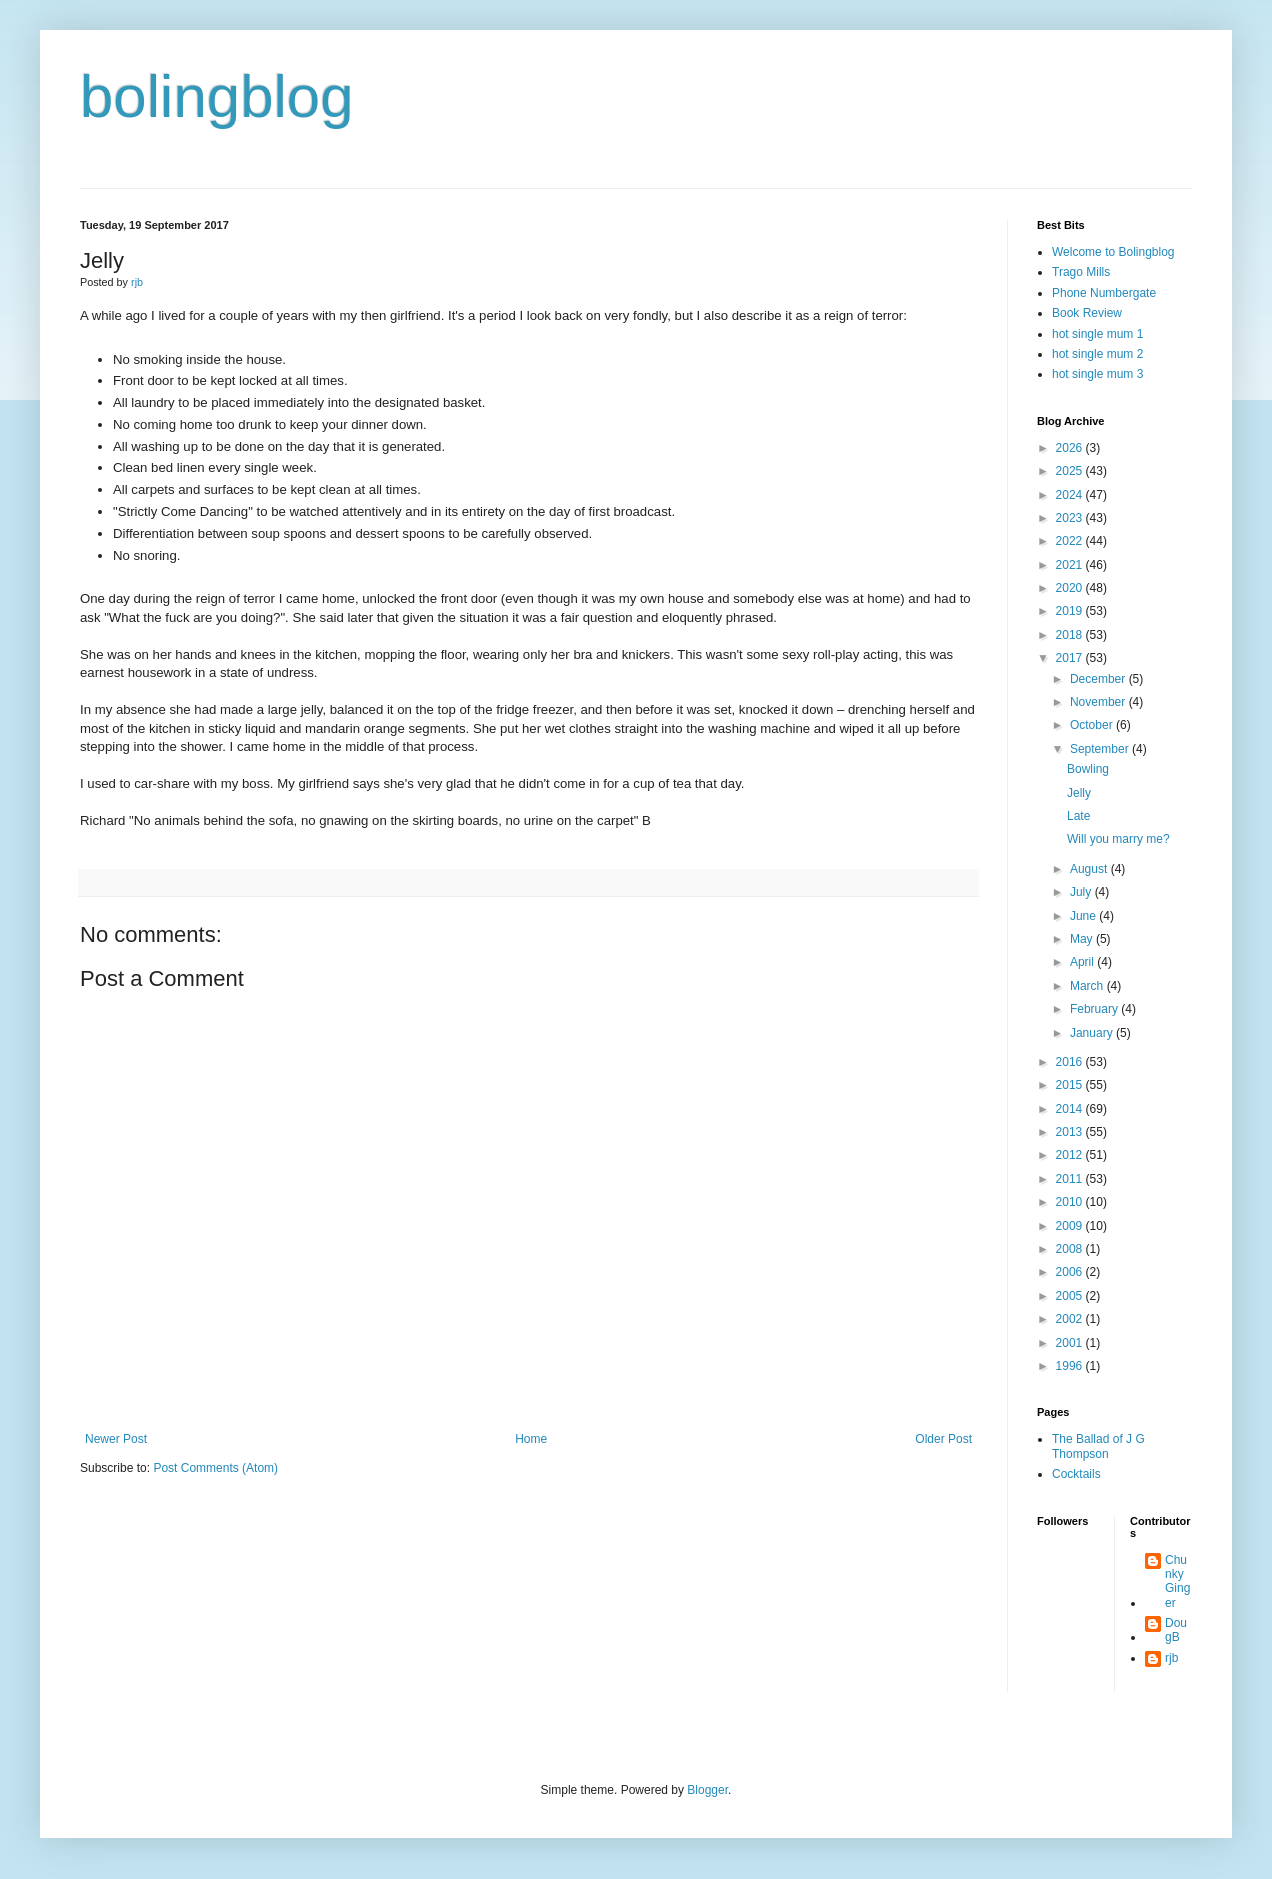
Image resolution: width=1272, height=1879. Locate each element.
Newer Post (116, 1439)
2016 (1071, 1062)
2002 (1071, 1319)
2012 (1071, 1155)
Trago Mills (1081, 272)
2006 (1071, 1272)
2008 (1071, 1249)
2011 (1071, 1179)
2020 (1071, 588)
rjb (1171, 1658)
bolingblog (217, 96)
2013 (1071, 1132)
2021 (1071, 565)
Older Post (943, 1439)
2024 (1071, 495)
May (1083, 939)
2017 (1071, 658)
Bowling (1088, 769)
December (1099, 679)
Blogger (707, 1790)
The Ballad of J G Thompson (1098, 1446)
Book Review (1087, 313)
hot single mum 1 (1097, 334)
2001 (1071, 1343)
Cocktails (1076, 1474)
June (1084, 916)
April (1083, 962)
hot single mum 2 (1097, 354)
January (1093, 1033)
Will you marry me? (1118, 839)
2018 (1071, 635)
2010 (1071, 1202)
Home (531, 1439)
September (1101, 749)
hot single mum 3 (1097, 374)
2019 (1071, 611)
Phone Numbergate (1104, 293)
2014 (1071, 1109)
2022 (1071, 541)
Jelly (1079, 793)
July (1082, 892)
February (1095, 1009)
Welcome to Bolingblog (1113, 252)
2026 (1071, 448)
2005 (1071, 1296)
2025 (1071, 471)
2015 (1071, 1085)
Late (1078, 816)
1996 (1071, 1366)
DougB (1176, 1630)
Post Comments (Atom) (215, 1468)
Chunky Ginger (1177, 1581)
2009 (1071, 1226)
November (1099, 702)
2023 (1071, 518)
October (1093, 725)
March (1088, 986)
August (1090, 869)
